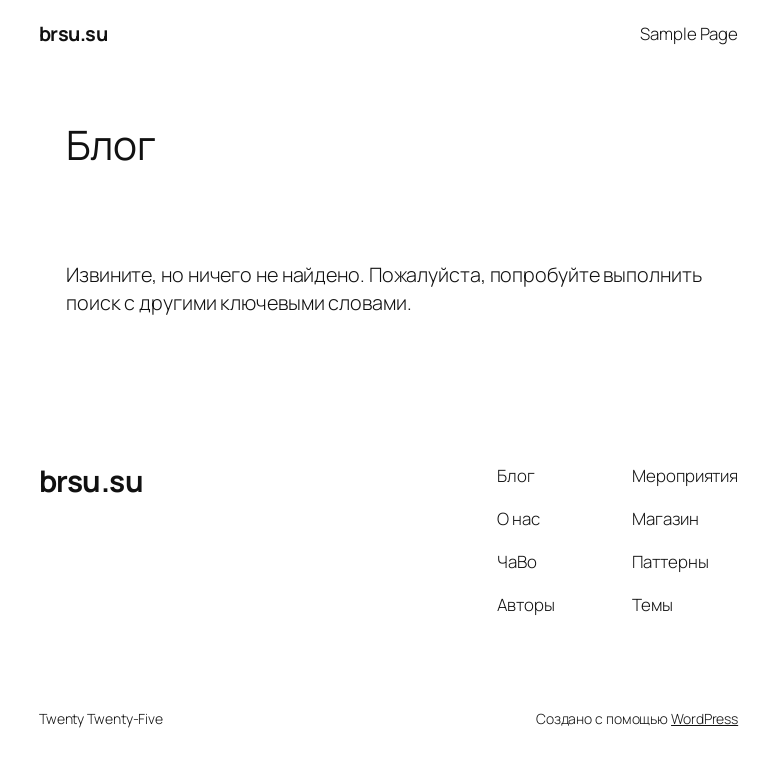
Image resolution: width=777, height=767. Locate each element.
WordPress (704, 718)
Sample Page (689, 33)
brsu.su (73, 33)
